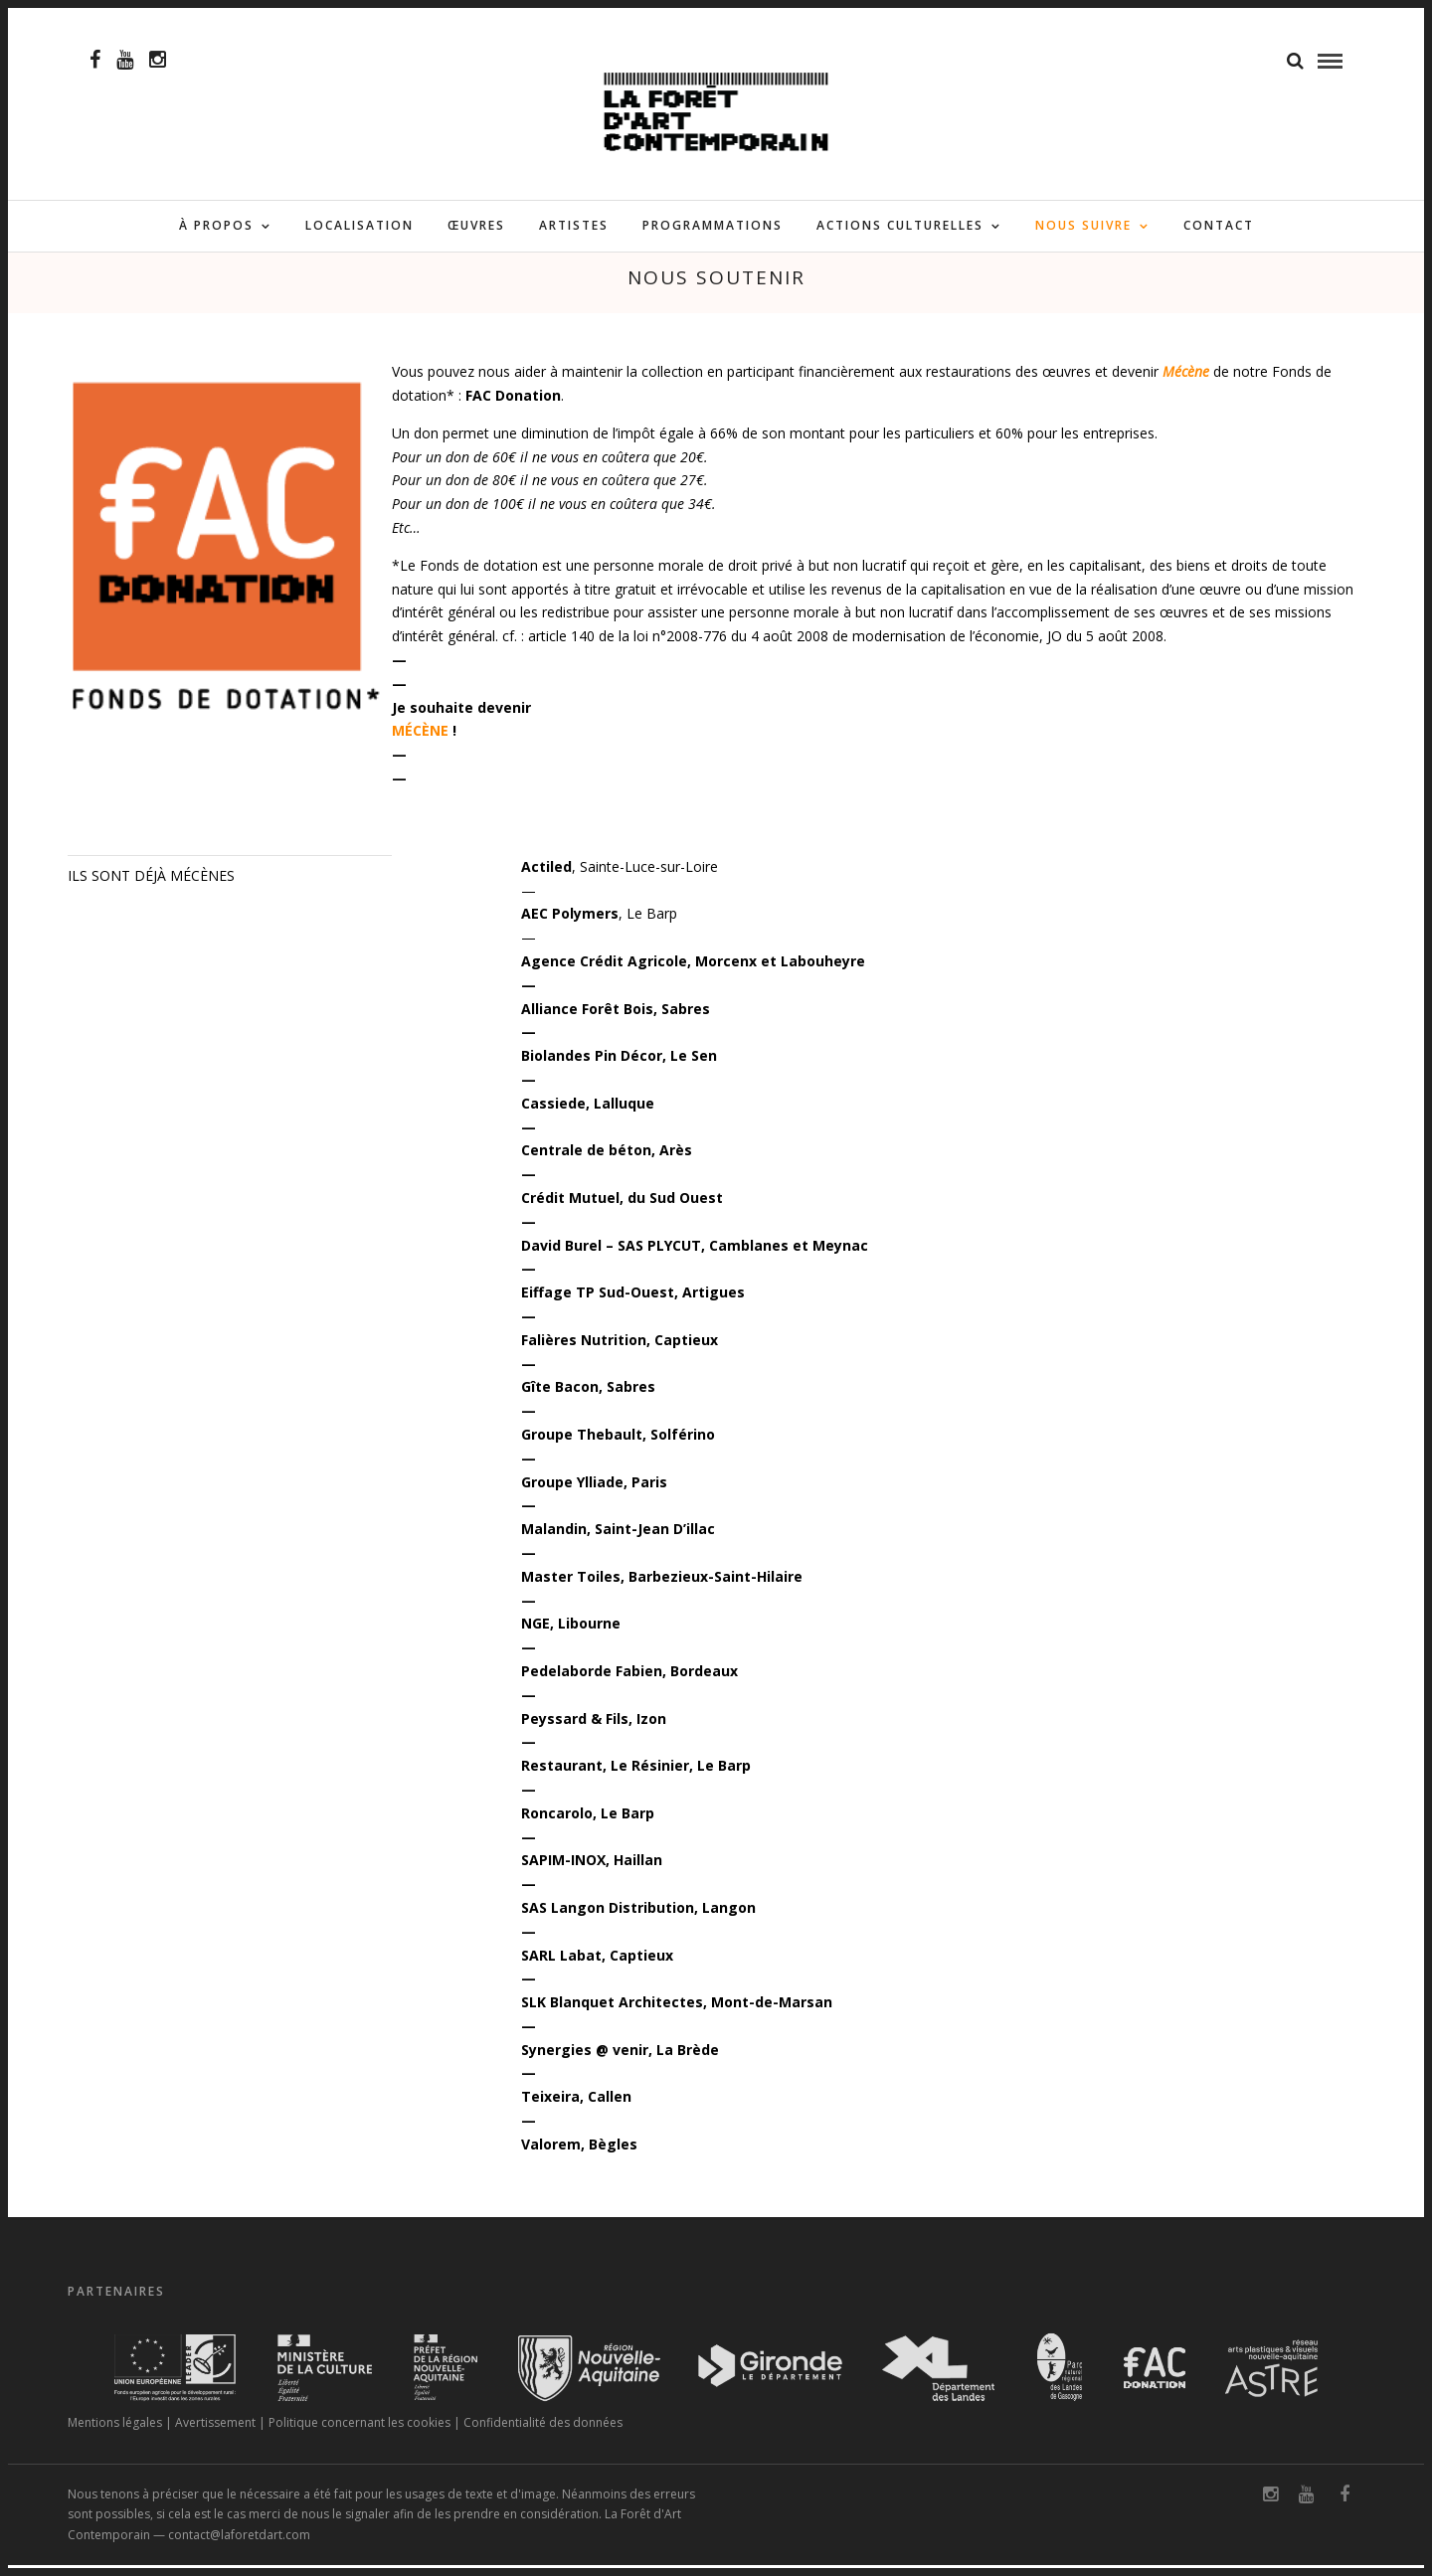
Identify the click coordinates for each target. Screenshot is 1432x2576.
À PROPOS (216, 226)
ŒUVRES (476, 226)
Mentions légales (115, 2433)
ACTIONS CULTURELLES (900, 226)
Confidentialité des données (543, 2433)
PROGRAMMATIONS (712, 226)
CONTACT (1218, 226)
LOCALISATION (359, 226)
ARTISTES (574, 226)
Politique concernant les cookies (359, 2433)
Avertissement (215, 2433)
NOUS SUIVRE (1083, 226)
